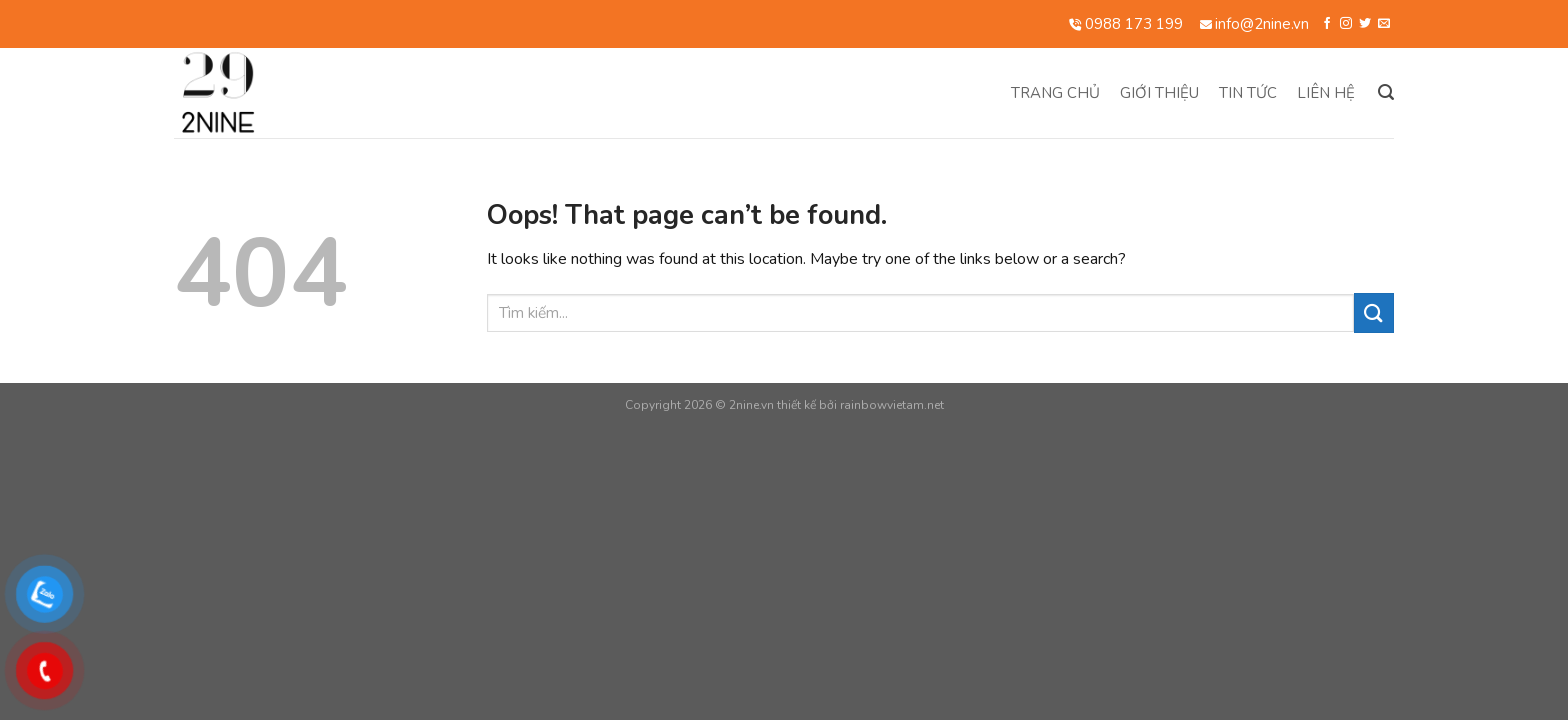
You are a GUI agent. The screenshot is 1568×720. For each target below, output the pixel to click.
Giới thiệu (1159, 93)
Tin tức (1248, 93)
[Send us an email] (1384, 24)
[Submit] (1374, 312)
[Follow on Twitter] (1365, 24)
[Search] (1386, 92)
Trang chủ (1055, 93)
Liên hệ (1326, 93)
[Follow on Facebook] (1327, 24)
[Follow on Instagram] (1346, 24)
